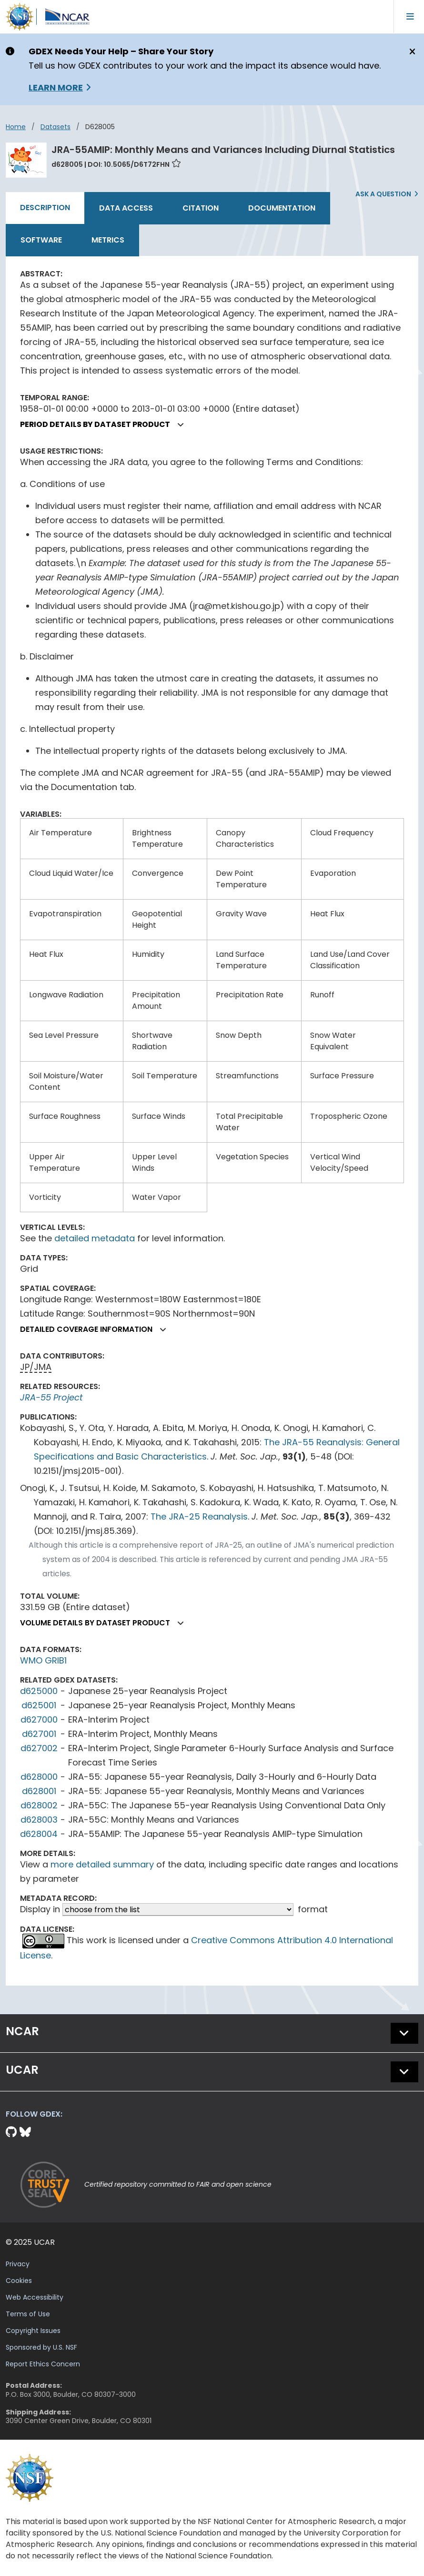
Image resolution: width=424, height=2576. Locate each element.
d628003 (39, 1820)
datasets (55, 127)
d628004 (39, 1834)
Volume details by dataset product (106, 1622)
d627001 (39, 1734)
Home (16, 127)
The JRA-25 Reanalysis (199, 1516)
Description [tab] (45, 207)
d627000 (39, 1719)
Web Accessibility (34, 2297)
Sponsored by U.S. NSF (41, 2347)
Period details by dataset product (106, 424)
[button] (181, 424)
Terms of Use (28, 2314)
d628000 (39, 1777)
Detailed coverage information (97, 1329)
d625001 (38, 1705)
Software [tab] (41, 239)
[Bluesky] (25, 2132)
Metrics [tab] (107, 239)
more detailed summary (102, 1864)
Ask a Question (383, 194)
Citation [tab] (200, 208)
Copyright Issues (33, 2330)
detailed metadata (94, 1238)
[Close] (411, 52)
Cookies (19, 2280)
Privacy (18, 2264)
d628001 (39, 1791)
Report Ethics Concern (43, 2364)
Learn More (56, 87)
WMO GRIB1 (43, 1660)
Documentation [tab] (281, 208)
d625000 (39, 1691)
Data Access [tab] (126, 208)
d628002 (39, 1805)
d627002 (39, 1748)
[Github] (13, 2132)
